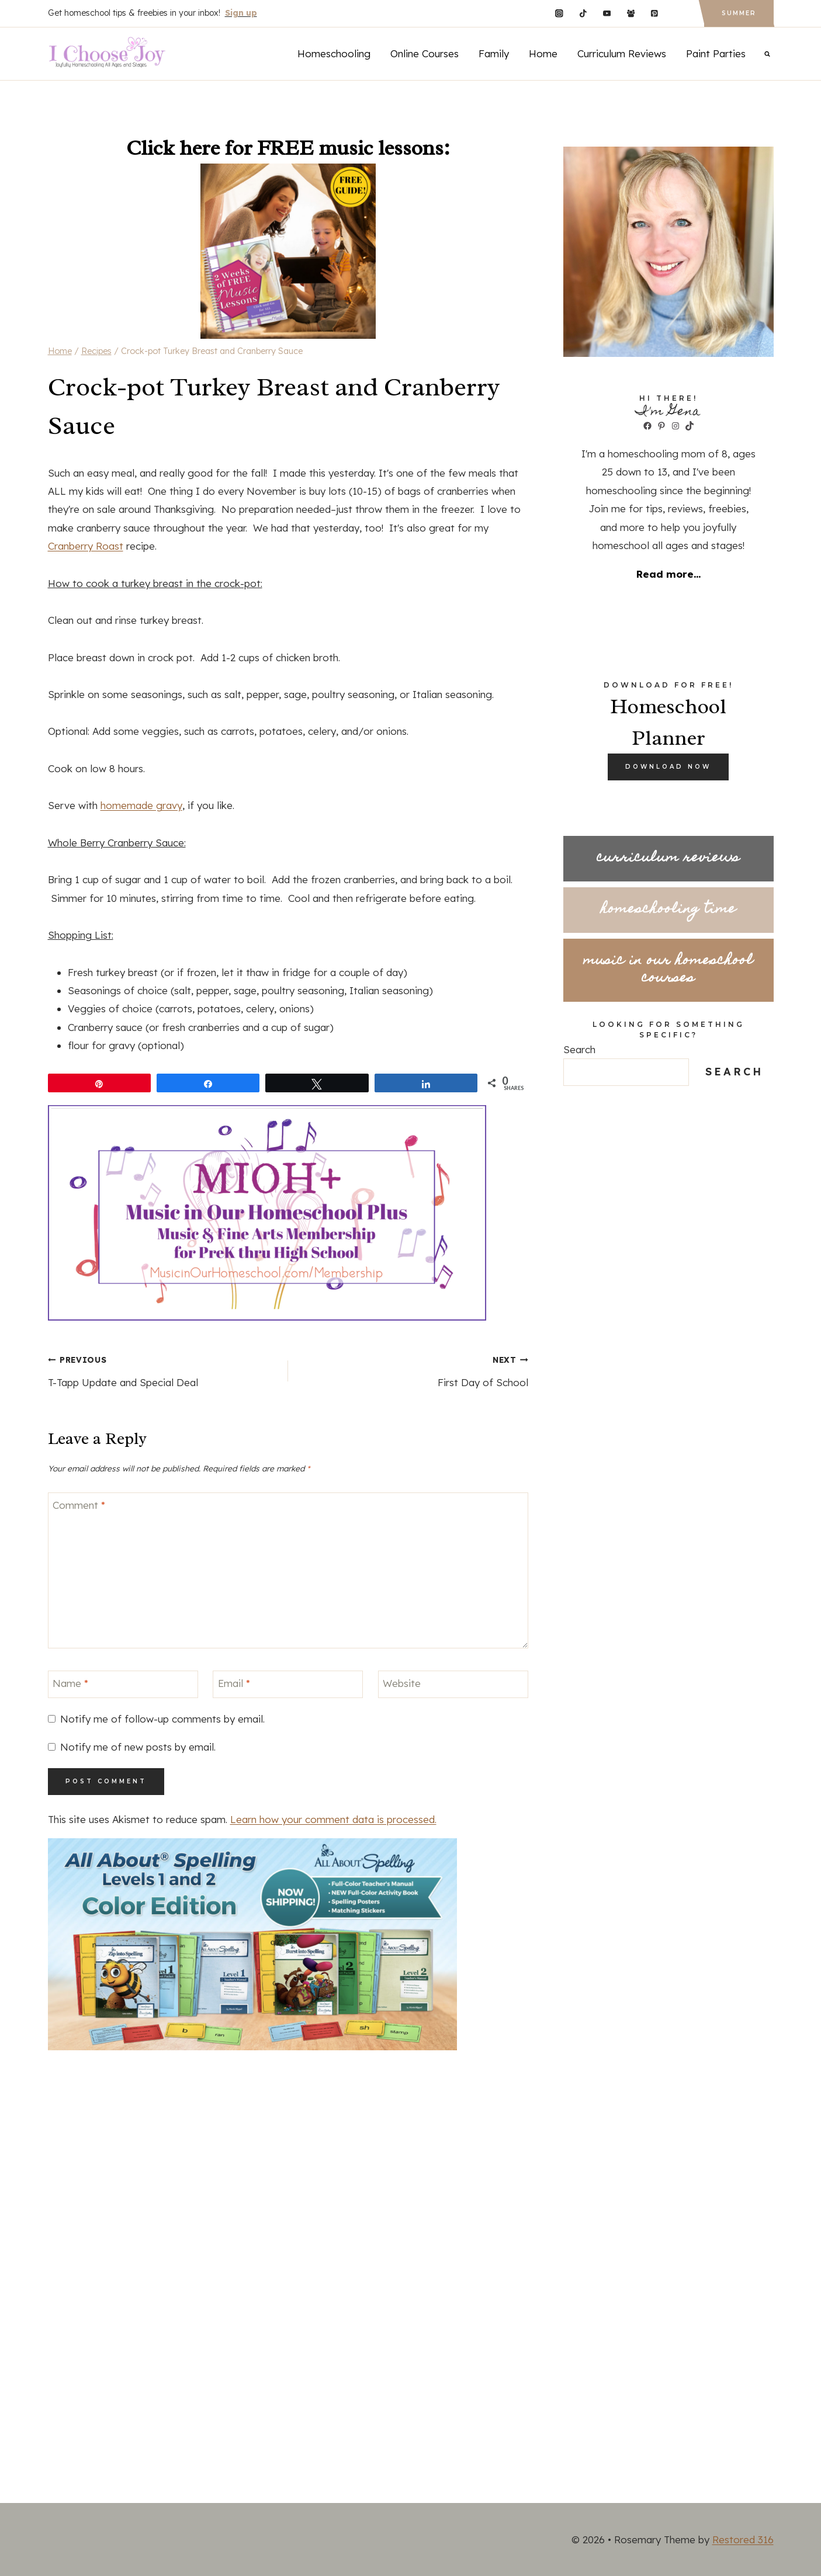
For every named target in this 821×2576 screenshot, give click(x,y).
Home (543, 53)
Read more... (668, 574)
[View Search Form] (767, 54)
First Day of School (413, 1369)
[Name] (123, 1684)
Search (579, 1049)
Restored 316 (743, 2539)
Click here (173, 147)
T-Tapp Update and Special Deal (163, 1369)
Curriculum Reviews (621, 53)
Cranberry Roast (85, 546)
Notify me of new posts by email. (138, 1747)
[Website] (453, 1684)
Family (494, 53)
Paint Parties (716, 53)
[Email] (288, 1684)
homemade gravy (141, 805)
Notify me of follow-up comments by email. (162, 1719)
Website (402, 1683)
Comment (79, 1505)
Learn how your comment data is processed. (333, 1819)
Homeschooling (333, 53)
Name (70, 1683)
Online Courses (424, 53)
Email (234, 1683)
